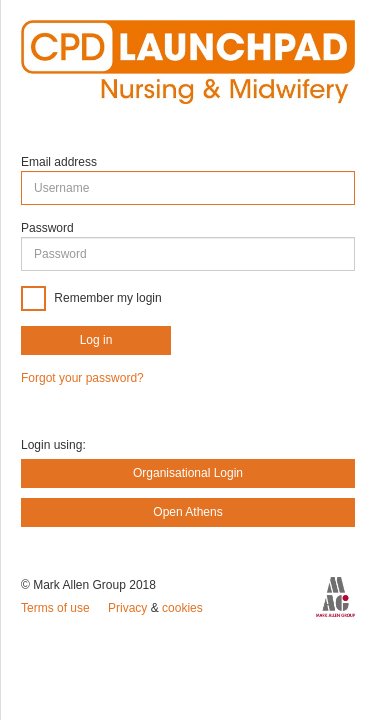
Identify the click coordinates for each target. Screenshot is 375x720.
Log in (96, 340)
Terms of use (57, 608)
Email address (59, 162)
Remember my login (106, 297)
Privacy (129, 608)
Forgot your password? (82, 378)
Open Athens (187, 512)
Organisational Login (188, 473)
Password (47, 228)
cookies (182, 608)
